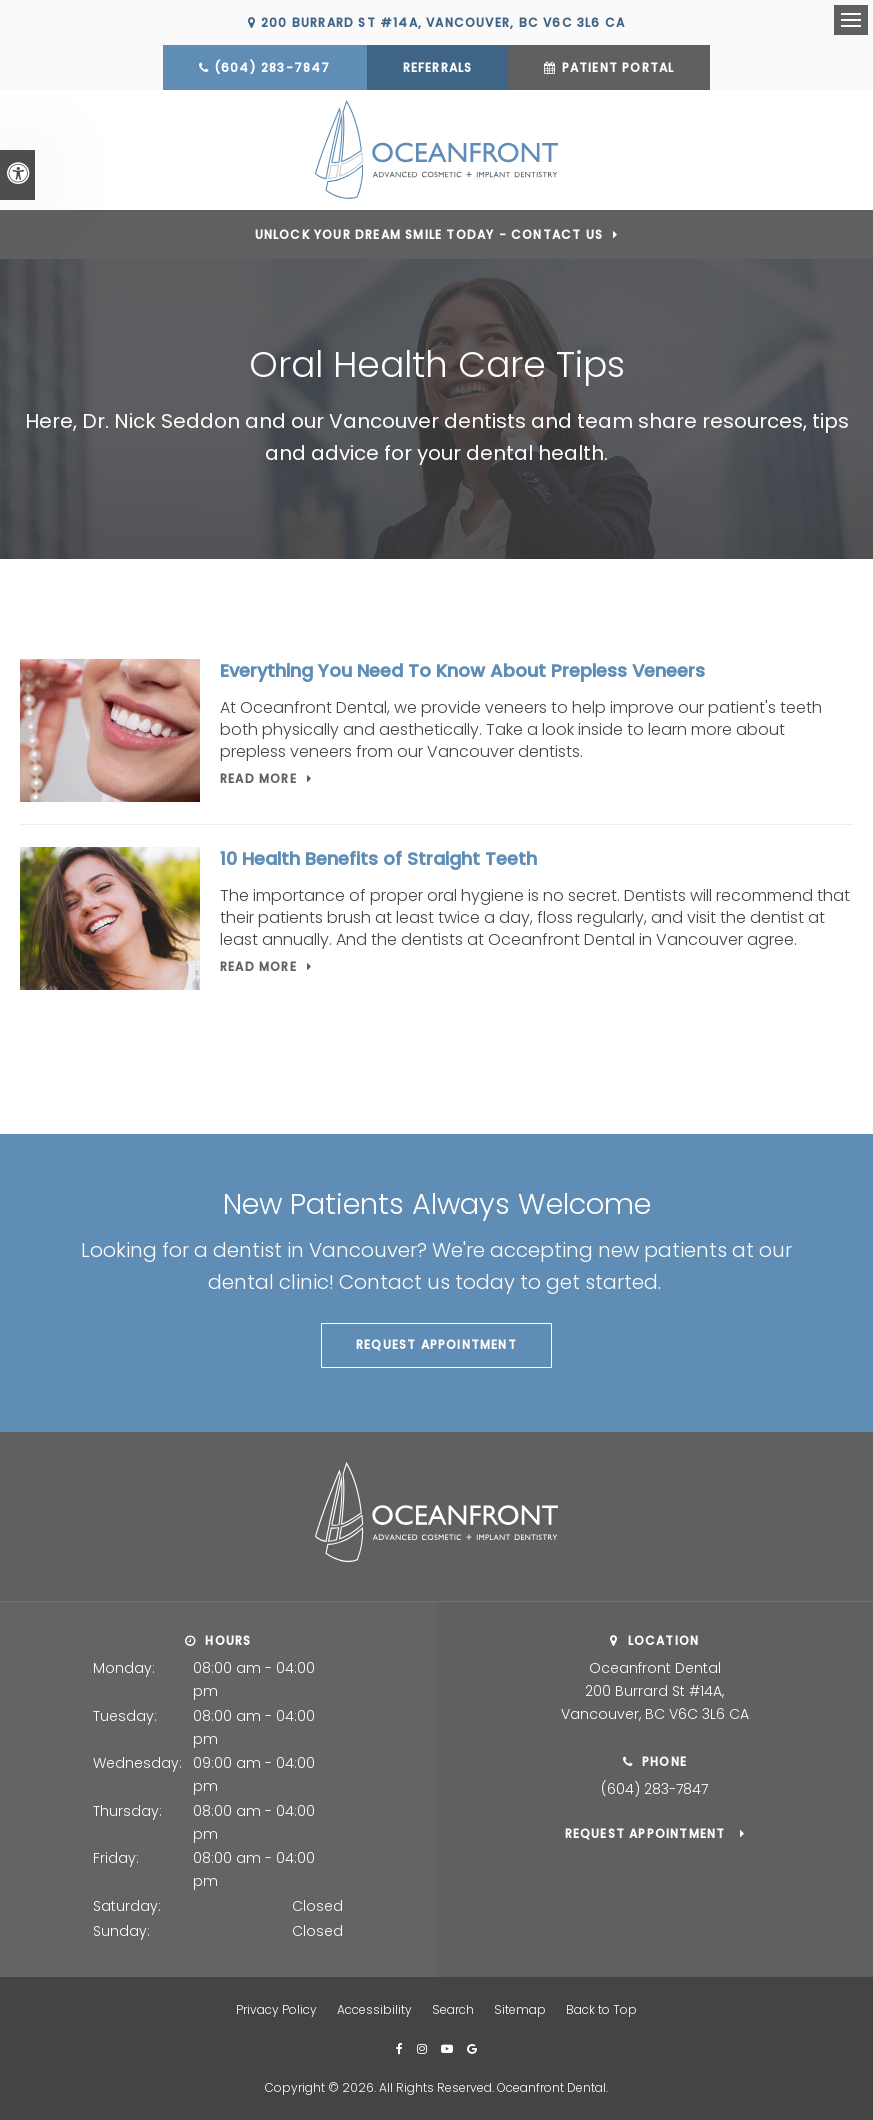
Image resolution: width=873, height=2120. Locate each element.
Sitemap (520, 2009)
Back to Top (601, 2009)
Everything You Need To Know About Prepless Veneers (462, 670)
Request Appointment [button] (436, 1344)
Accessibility (374, 2009)
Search (453, 2009)
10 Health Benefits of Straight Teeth (378, 858)
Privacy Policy (276, 2009)
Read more (258, 778)
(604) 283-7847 (272, 67)
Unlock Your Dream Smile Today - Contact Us (429, 234)
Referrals (438, 67)
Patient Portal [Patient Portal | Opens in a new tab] (618, 67)
